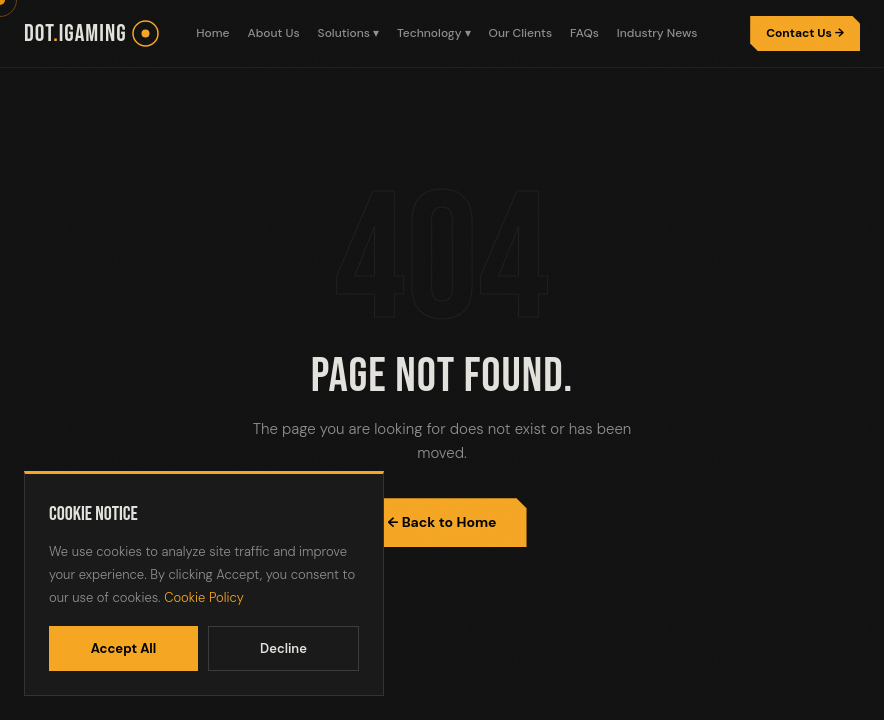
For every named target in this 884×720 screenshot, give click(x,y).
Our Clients (521, 33)
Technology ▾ (434, 33)
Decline (283, 648)
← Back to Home (441, 522)
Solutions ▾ (348, 33)
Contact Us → (805, 33)
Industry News (657, 33)
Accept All (124, 648)
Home (212, 33)
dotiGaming (75, 33)
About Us (274, 33)
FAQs (584, 33)
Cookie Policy (204, 597)
